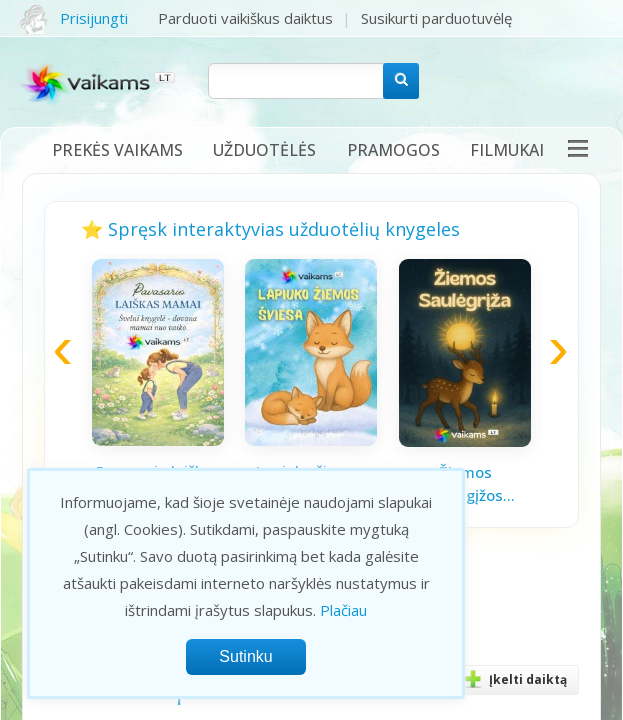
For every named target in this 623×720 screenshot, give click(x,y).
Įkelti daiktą (512, 680)
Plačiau (343, 610)
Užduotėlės (264, 150)
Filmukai (507, 150)
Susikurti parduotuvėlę (436, 18)
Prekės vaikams (117, 150)
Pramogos (393, 150)
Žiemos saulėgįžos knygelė (465, 484)
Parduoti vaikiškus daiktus (245, 18)
